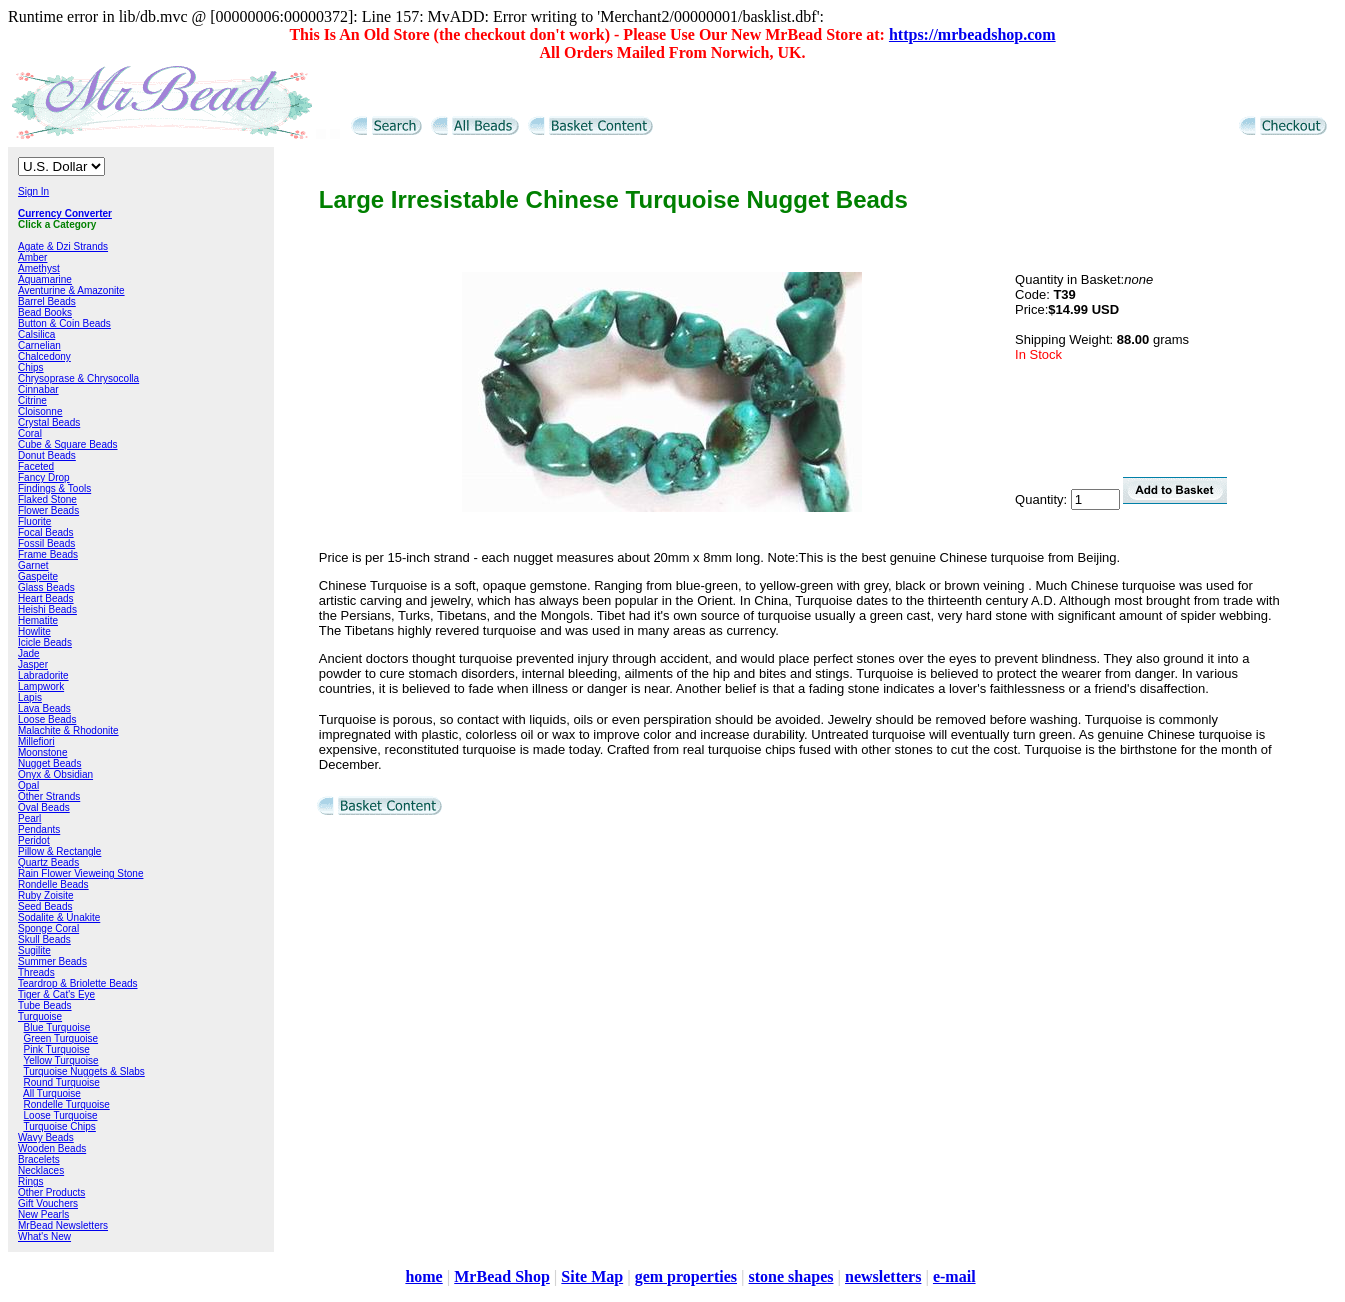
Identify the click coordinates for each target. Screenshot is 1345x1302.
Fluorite (34, 521)
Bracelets (39, 1159)
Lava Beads (44, 708)
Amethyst (39, 268)
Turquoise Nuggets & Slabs (83, 1071)
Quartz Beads (48, 862)
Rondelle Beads (53, 884)
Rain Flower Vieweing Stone (80, 873)
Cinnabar (38, 389)
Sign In (33, 191)
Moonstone (42, 752)
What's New (44, 1236)
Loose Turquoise (61, 1115)
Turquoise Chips (59, 1126)
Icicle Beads (45, 642)
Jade (29, 653)
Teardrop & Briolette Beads (78, 983)
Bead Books (45, 312)
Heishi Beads (47, 609)
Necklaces (41, 1170)
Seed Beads (45, 906)
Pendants (39, 829)
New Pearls (43, 1214)
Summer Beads (52, 961)
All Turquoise (52, 1093)
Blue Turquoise (57, 1027)
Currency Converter (65, 213)
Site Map (592, 1276)
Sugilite (34, 950)
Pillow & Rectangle (59, 851)
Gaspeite (38, 576)
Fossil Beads (46, 543)
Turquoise (40, 1016)
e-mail (954, 1276)
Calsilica (36, 334)
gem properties (686, 1276)
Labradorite (43, 675)
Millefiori (36, 741)
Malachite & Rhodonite (68, 730)
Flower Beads (48, 510)
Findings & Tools (54, 488)
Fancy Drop (44, 477)
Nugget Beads (49, 763)
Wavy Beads (46, 1137)
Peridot (34, 840)
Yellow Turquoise (60, 1060)
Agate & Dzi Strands (63, 246)
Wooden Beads (52, 1148)
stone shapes (791, 1276)
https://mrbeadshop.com (972, 34)
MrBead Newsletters (63, 1225)
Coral (30, 433)
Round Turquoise (62, 1082)
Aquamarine (45, 279)
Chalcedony (44, 356)
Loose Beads (47, 719)
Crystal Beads (49, 422)
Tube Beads (45, 1005)
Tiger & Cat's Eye (56, 994)
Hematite (38, 620)
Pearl (29, 818)
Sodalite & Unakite (59, 917)
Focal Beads (46, 532)
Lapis (30, 697)
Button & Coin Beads (64, 323)
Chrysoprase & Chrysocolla (78, 378)
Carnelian (39, 345)
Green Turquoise (61, 1038)
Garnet (33, 565)
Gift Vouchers (48, 1203)
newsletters (883, 1276)
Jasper (33, 664)
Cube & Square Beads (68, 444)
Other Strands (49, 796)
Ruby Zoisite (46, 895)
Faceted (36, 466)
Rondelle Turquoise (67, 1104)
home (423, 1276)
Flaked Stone (47, 499)
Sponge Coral (48, 928)
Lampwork (41, 686)
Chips (31, 367)
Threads (36, 972)
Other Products (51, 1192)
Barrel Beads (47, 301)
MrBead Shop (502, 1276)
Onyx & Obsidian (55, 774)
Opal (28, 785)
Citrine (32, 400)
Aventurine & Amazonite (71, 290)
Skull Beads (44, 939)
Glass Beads (46, 587)
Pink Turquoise (57, 1049)
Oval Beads (44, 807)
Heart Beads (46, 598)
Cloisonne (40, 411)
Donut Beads (47, 455)
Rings (31, 1181)
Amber (32, 257)
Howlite (34, 631)
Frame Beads (48, 554)
